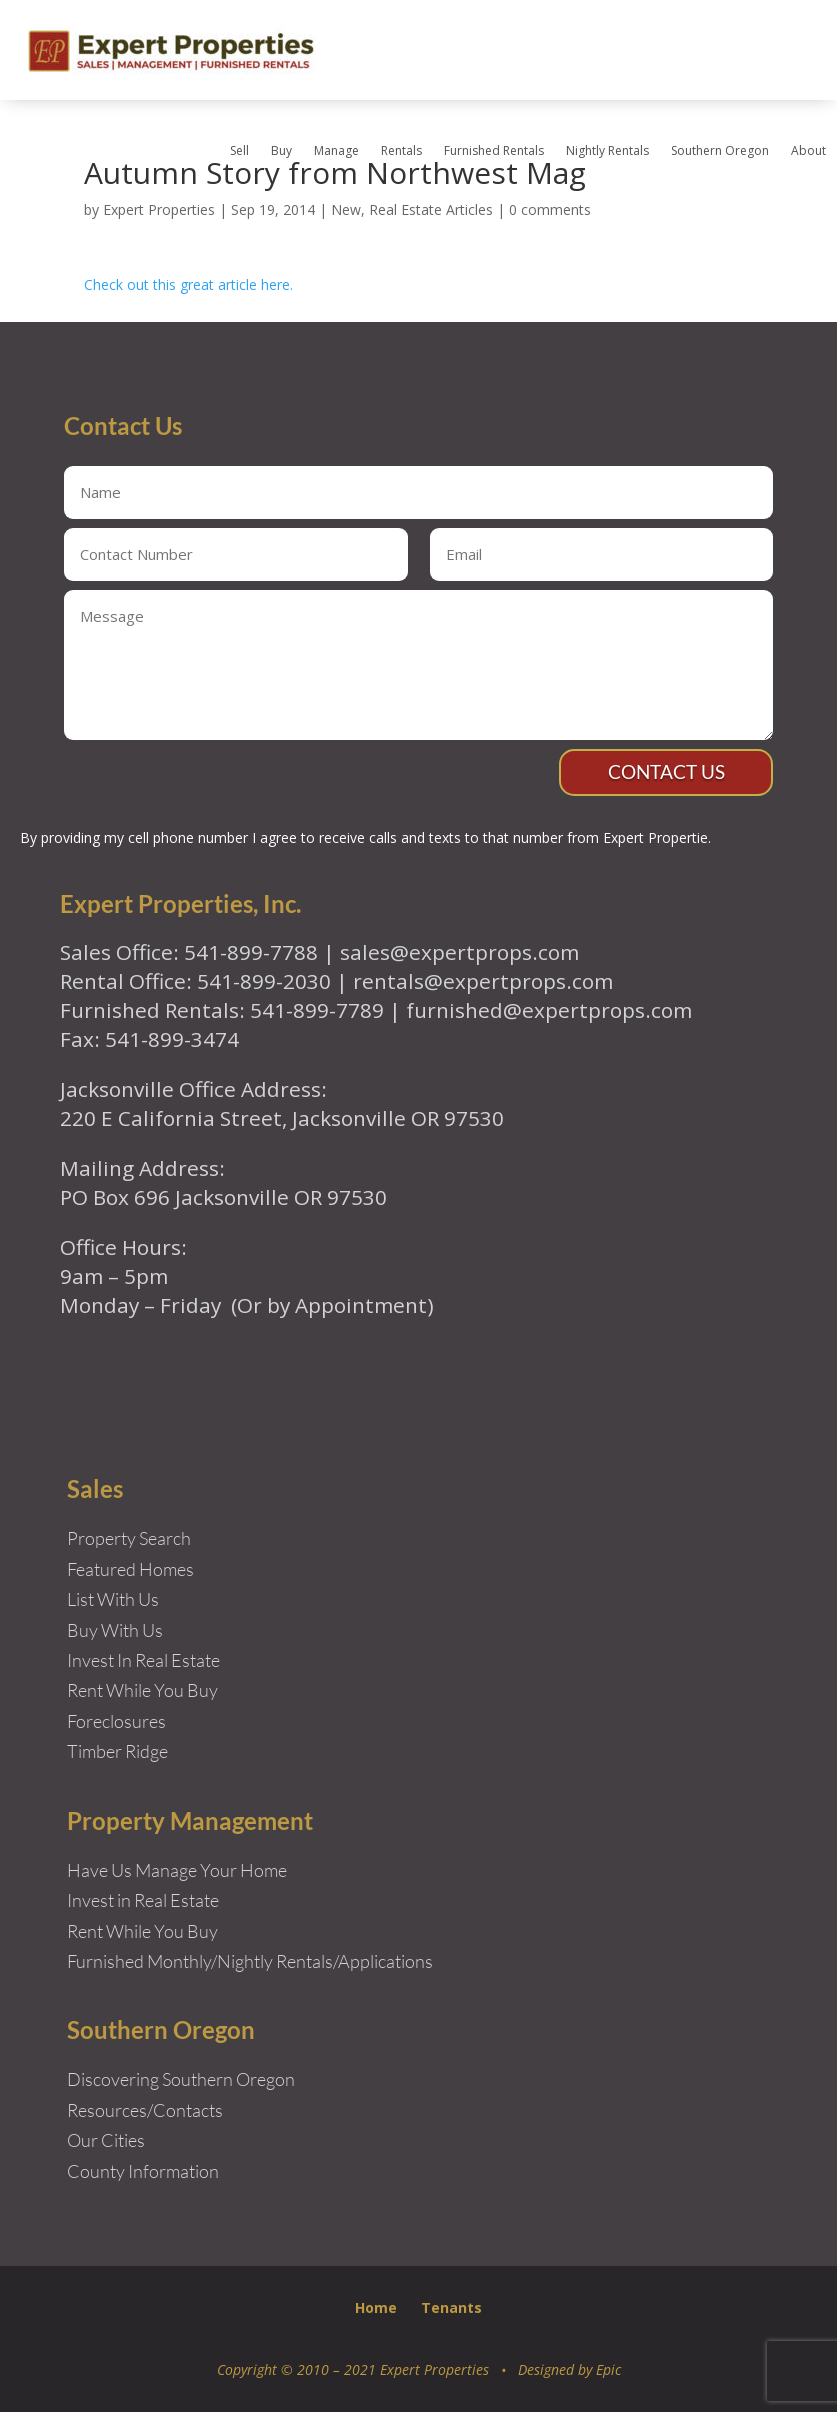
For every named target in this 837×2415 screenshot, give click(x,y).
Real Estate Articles (431, 209)
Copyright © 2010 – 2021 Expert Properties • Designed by (406, 2372)
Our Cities (106, 2143)
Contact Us (663, 774)
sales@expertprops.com (459, 954)
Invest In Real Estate (143, 1663)
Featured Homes (130, 1571)
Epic (608, 2372)
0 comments (550, 209)
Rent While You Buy (142, 1933)
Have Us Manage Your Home (177, 1872)
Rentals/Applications (354, 1964)
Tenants (451, 2310)
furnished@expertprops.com (549, 1013)
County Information (143, 2174)
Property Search (129, 1541)
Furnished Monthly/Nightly (170, 1964)
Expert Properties (159, 209)
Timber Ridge (117, 1754)
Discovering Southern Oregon (181, 2082)
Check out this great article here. (188, 284)
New (346, 209)
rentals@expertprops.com (483, 984)
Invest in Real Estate (143, 1903)
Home (376, 2310)
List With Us (113, 1602)
